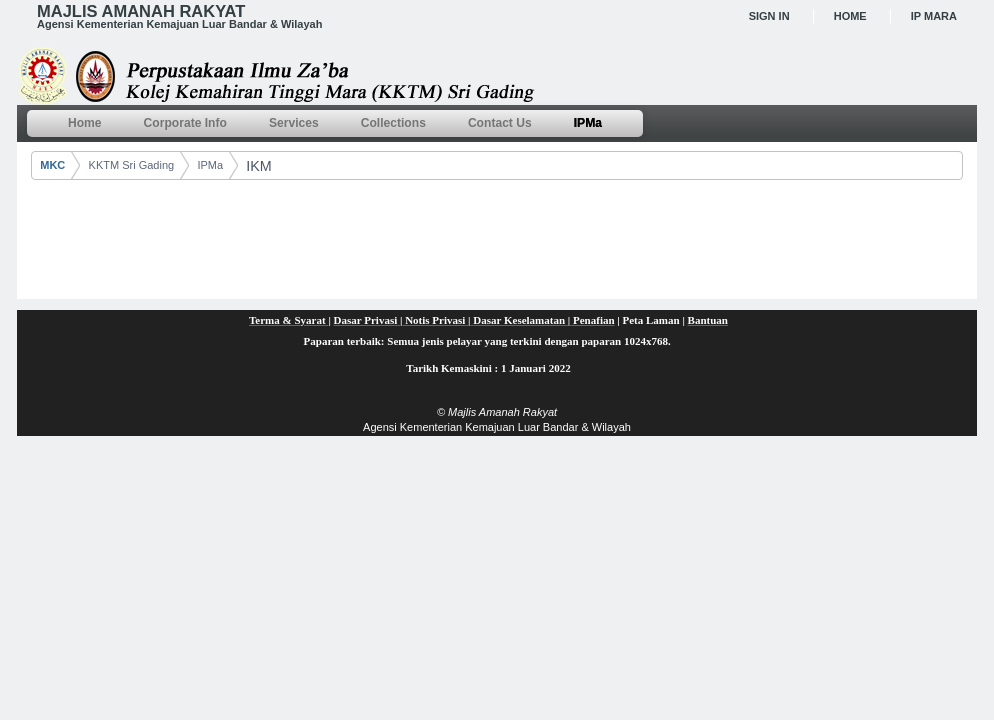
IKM (258, 166)
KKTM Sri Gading (132, 165)
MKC (52, 165)
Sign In (769, 16)
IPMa (210, 165)
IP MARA (934, 16)
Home (850, 16)
